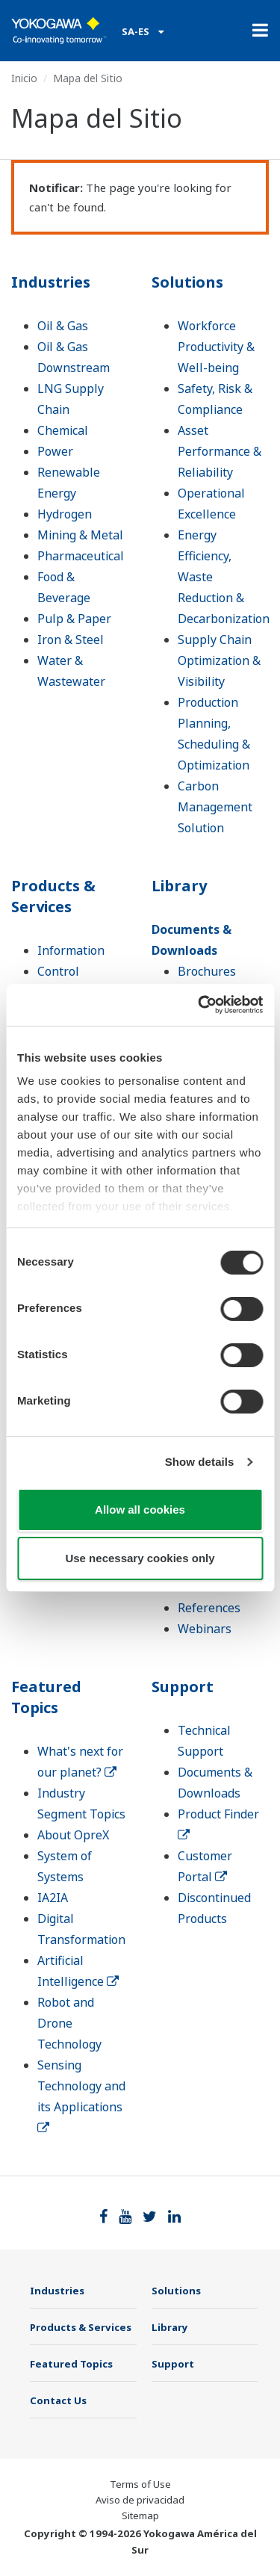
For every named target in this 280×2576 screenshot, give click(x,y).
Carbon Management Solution (215, 807)
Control (58, 971)
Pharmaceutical (80, 556)
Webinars (204, 1628)
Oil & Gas (62, 326)
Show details (199, 1461)
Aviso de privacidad (140, 2500)
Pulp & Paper (74, 618)
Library (179, 886)
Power (55, 451)
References (209, 1608)
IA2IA (52, 1897)
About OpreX (73, 1835)
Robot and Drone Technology (69, 2023)
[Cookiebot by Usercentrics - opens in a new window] (199, 1005)
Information (71, 950)
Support (183, 1686)
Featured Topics (46, 1697)
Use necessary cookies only (139, 1558)
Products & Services (53, 896)
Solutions (187, 282)
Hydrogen (64, 514)
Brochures (207, 971)
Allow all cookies (140, 1509)
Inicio (24, 78)
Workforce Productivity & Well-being (216, 347)
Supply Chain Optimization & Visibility (219, 660)
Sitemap (140, 2515)
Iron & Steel (70, 639)
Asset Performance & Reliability (219, 451)
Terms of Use (140, 2484)
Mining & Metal (80, 535)
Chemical (62, 430)
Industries (50, 282)
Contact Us (58, 2400)
